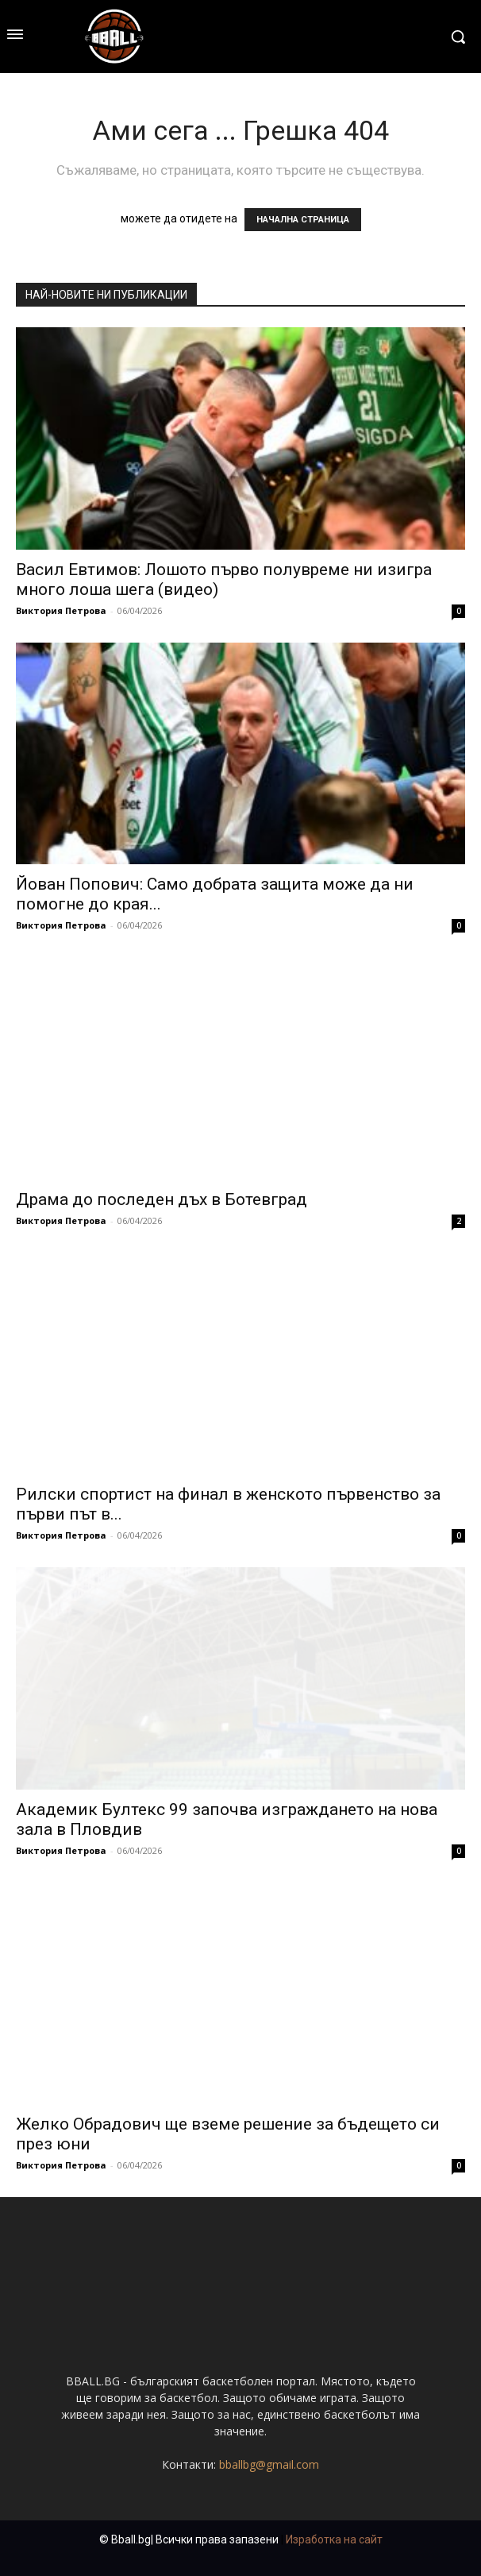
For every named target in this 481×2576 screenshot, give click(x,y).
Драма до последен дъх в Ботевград (161, 1199)
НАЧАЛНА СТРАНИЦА (302, 219)
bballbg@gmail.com (269, 2464)
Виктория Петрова (61, 610)
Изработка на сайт (334, 2539)
